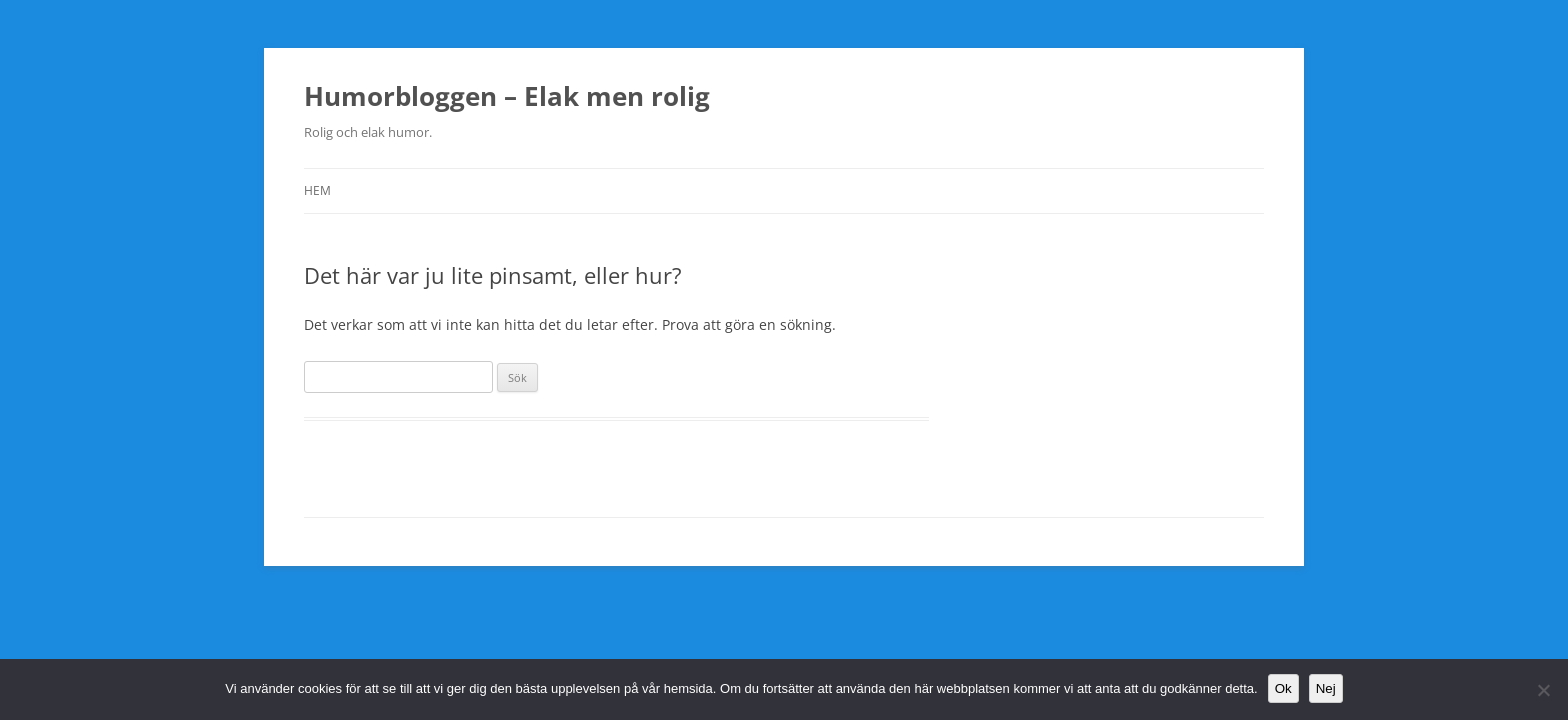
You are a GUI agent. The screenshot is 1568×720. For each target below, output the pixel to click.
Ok (1283, 688)
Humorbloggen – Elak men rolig (507, 96)
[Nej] (1543, 690)
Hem (317, 190)
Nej (1326, 688)
